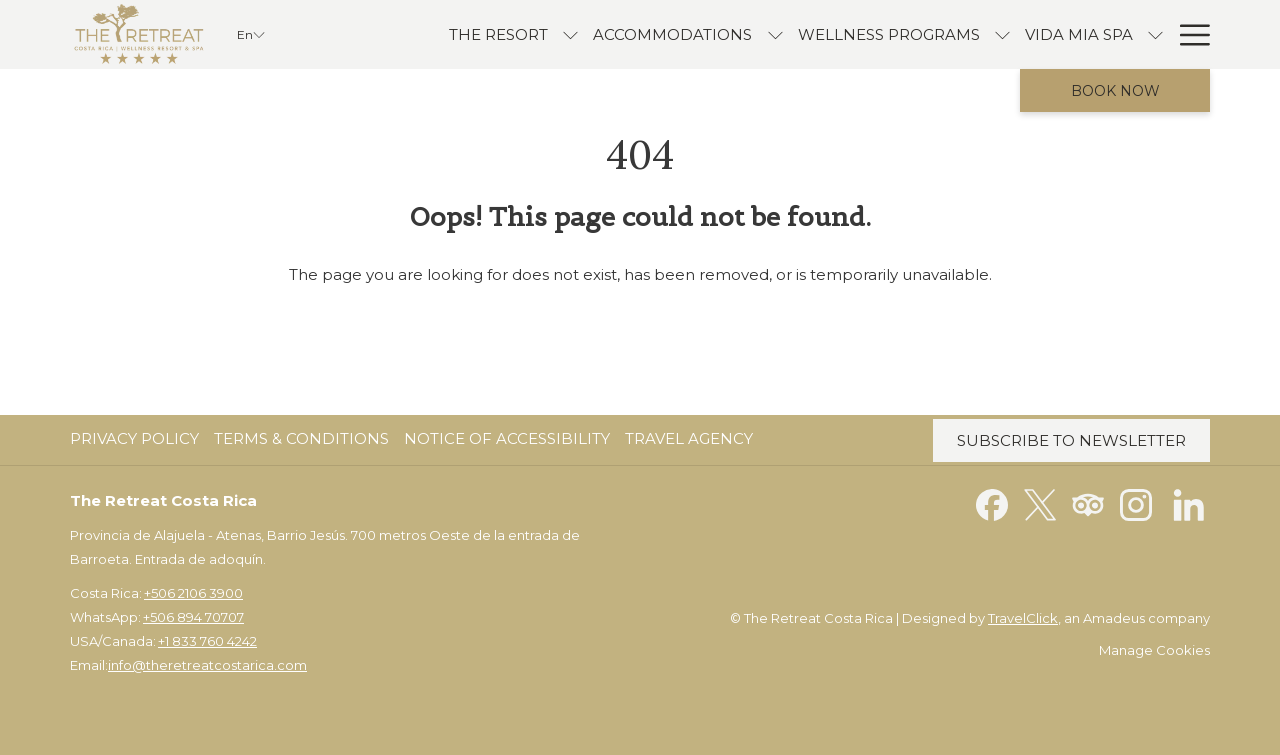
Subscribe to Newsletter (1071, 440)
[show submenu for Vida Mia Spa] (1066, 34)
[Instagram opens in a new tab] (1136, 503)
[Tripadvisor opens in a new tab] (1088, 503)
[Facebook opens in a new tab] (992, 503)
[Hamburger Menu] (1187, 34)
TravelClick (1023, 618)
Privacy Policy (134, 438)
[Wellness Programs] (799, 34)
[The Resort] (409, 34)
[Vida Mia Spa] (990, 34)
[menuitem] (137, 439)
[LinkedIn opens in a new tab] (1189, 503)
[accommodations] (583, 34)
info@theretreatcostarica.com (207, 665)
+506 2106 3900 (193, 593)
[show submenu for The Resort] (481, 34)
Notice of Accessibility (507, 438)
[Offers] (1120, 34)
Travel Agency (689, 438)
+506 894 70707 (193, 617)
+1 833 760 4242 (207, 641)
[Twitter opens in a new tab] (1040, 503)
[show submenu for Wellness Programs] (913, 34)
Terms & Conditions (301, 438)
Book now (1115, 91)
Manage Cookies (1154, 650)
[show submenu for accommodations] (685, 34)
